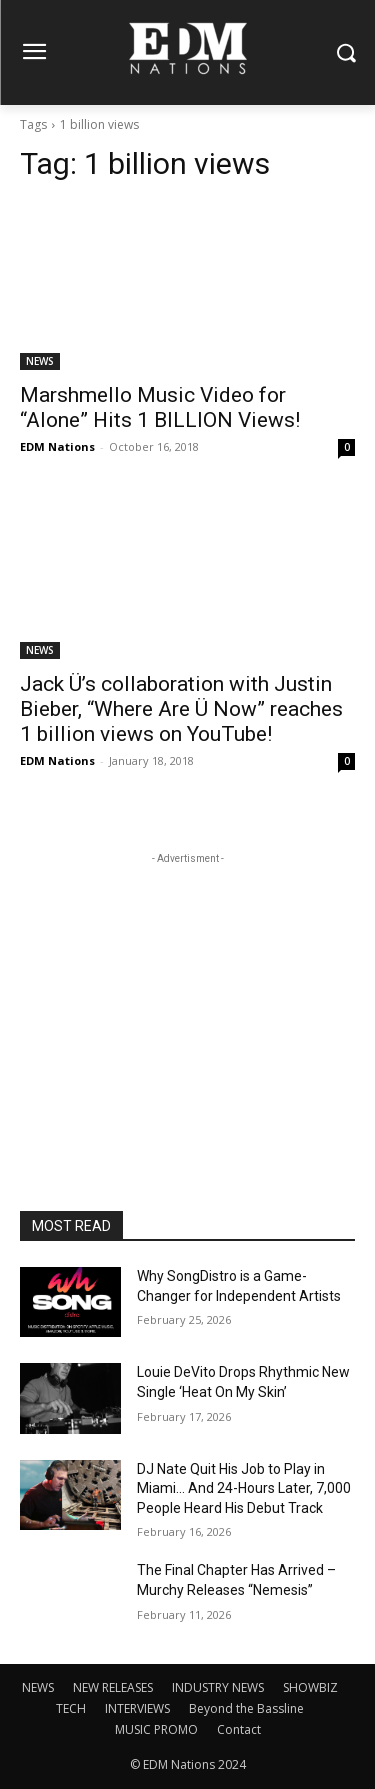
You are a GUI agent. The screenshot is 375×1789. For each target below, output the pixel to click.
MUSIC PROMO (156, 1729)
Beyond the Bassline (246, 1708)
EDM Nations (57, 446)
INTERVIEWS (137, 1708)
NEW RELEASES (113, 1687)
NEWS (40, 361)
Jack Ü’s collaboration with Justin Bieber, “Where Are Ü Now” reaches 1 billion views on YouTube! (181, 709)
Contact (239, 1729)
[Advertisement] (188, 994)
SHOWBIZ (310, 1687)
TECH (71, 1708)
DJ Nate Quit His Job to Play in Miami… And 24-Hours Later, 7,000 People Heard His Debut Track (244, 1488)
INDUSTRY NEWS (218, 1687)
